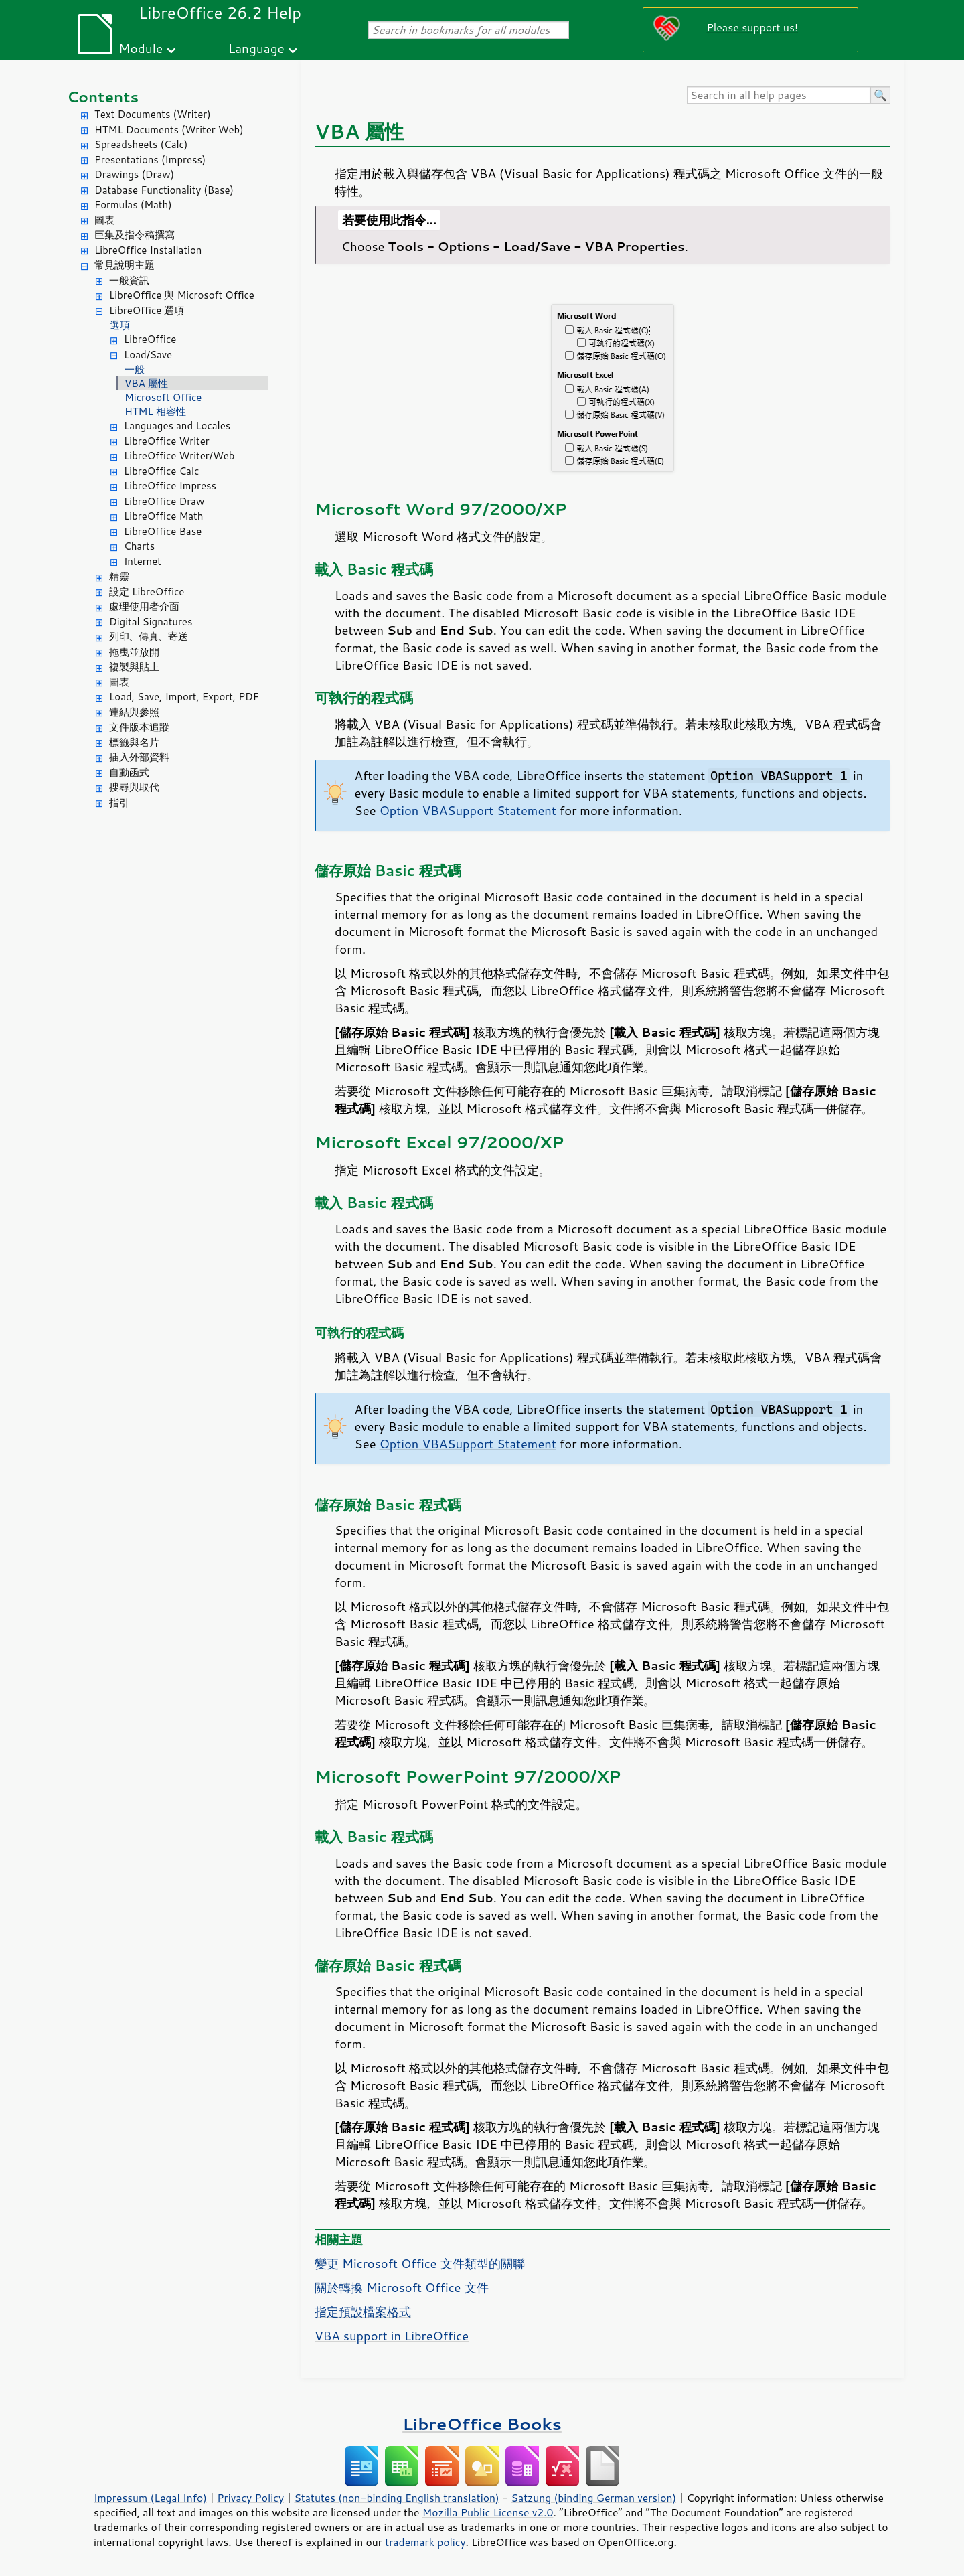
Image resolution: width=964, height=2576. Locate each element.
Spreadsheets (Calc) (140, 144)
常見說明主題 (124, 265)
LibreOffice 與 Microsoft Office (181, 295)
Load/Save (148, 355)
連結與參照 (134, 712)
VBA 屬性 (146, 383)
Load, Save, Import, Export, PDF (184, 697)
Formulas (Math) (133, 205)
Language (256, 48)
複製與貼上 (134, 667)
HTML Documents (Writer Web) (169, 130)
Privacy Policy (250, 2497)
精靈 (119, 576)
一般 (135, 369)
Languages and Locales (177, 426)
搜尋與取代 (134, 787)
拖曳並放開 (134, 652)
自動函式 (129, 772)
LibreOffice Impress (170, 486)
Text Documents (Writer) (152, 114)
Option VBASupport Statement (468, 810)
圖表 (104, 220)
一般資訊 (129, 280)
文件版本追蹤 (139, 727)
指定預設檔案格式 (363, 2311)
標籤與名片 (134, 742)
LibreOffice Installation (148, 250)
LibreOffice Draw (164, 501)
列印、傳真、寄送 (148, 636)
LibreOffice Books (482, 2423)
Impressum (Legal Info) (150, 2497)
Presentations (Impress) (150, 160)
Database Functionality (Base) (164, 190)
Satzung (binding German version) (594, 2497)
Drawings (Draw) (134, 174)
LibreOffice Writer (167, 441)
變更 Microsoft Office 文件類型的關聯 (420, 2263)
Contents (103, 96)
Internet (142, 561)
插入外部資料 (139, 757)
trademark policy (425, 2541)
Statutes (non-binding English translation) (396, 2497)
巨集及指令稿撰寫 (134, 235)
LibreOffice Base (163, 531)
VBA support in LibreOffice (392, 2335)
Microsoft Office (163, 397)
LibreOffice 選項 (146, 310)
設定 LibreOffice (146, 592)
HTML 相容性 (155, 411)
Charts (139, 546)
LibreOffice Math (163, 516)
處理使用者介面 (144, 606)
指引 (119, 802)
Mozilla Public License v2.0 (488, 2512)
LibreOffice (150, 339)
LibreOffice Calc (161, 471)
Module (140, 48)
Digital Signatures (150, 622)
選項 (120, 325)
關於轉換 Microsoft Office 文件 (402, 2287)
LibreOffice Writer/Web (179, 456)
